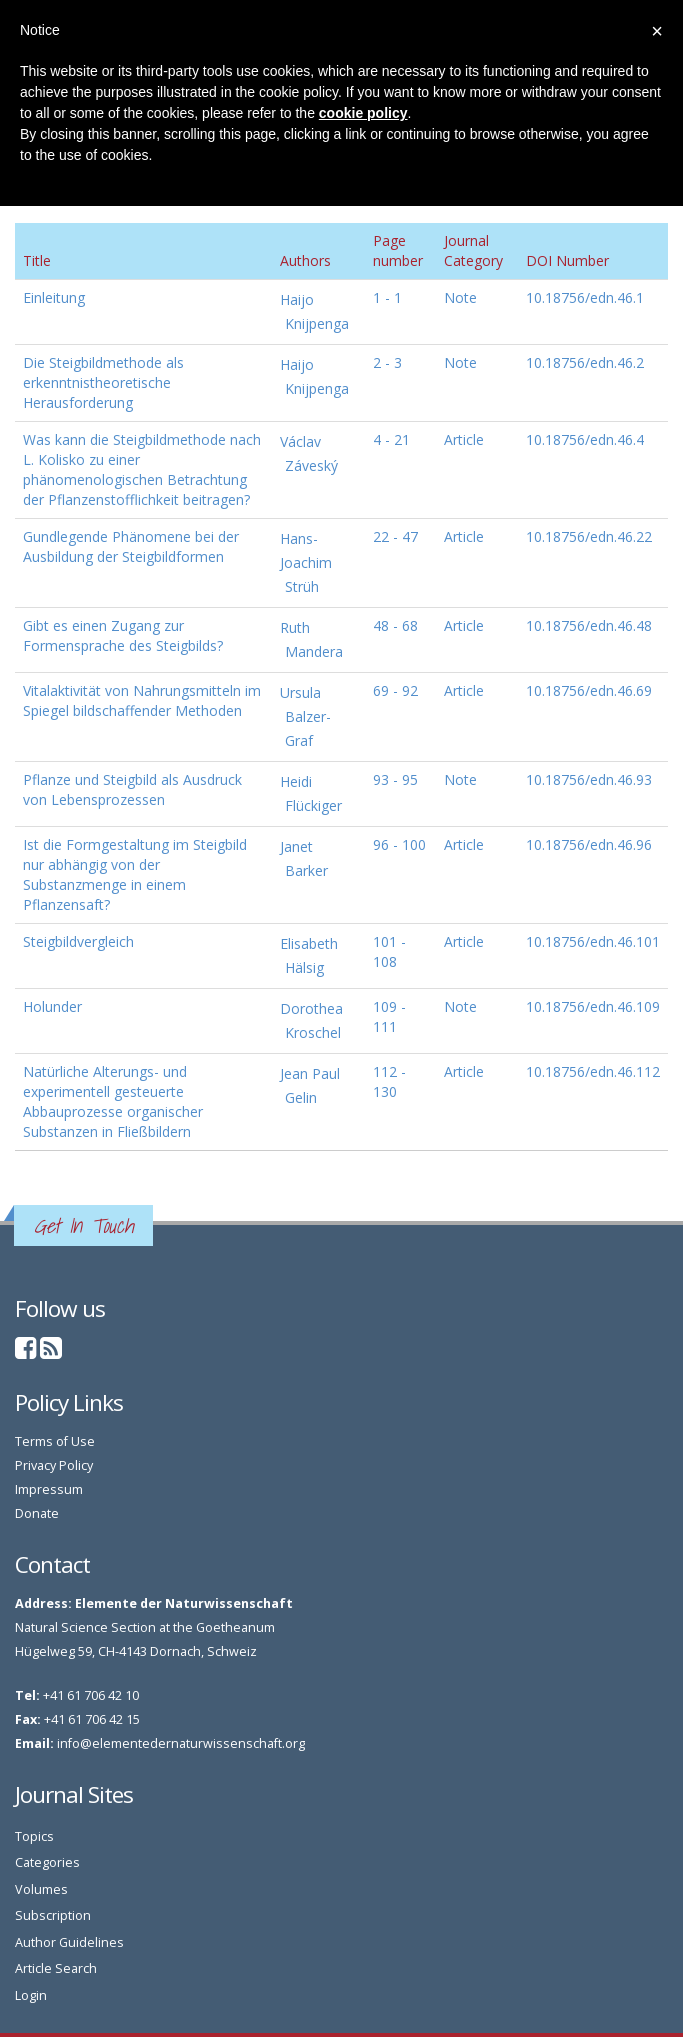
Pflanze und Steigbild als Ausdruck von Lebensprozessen (132, 789)
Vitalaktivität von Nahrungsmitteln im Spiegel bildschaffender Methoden (142, 700)
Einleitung (54, 297)
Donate (37, 1513)
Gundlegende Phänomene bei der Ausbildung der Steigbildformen (131, 546)
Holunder (52, 1006)
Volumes (41, 1889)
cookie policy (363, 113)
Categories (47, 1862)
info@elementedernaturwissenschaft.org (181, 1743)
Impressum (49, 1489)
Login (31, 1995)
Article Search (56, 1968)
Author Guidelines (69, 1942)
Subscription (53, 1915)
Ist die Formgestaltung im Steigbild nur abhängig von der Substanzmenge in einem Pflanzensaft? (135, 874)
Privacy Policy (54, 1465)
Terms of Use (55, 1441)
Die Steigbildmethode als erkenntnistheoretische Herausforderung (103, 382)
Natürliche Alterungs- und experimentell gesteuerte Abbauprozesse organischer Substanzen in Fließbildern (113, 1101)
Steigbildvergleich (78, 941)
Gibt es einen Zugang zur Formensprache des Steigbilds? (123, 635)
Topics (34, 1836)
